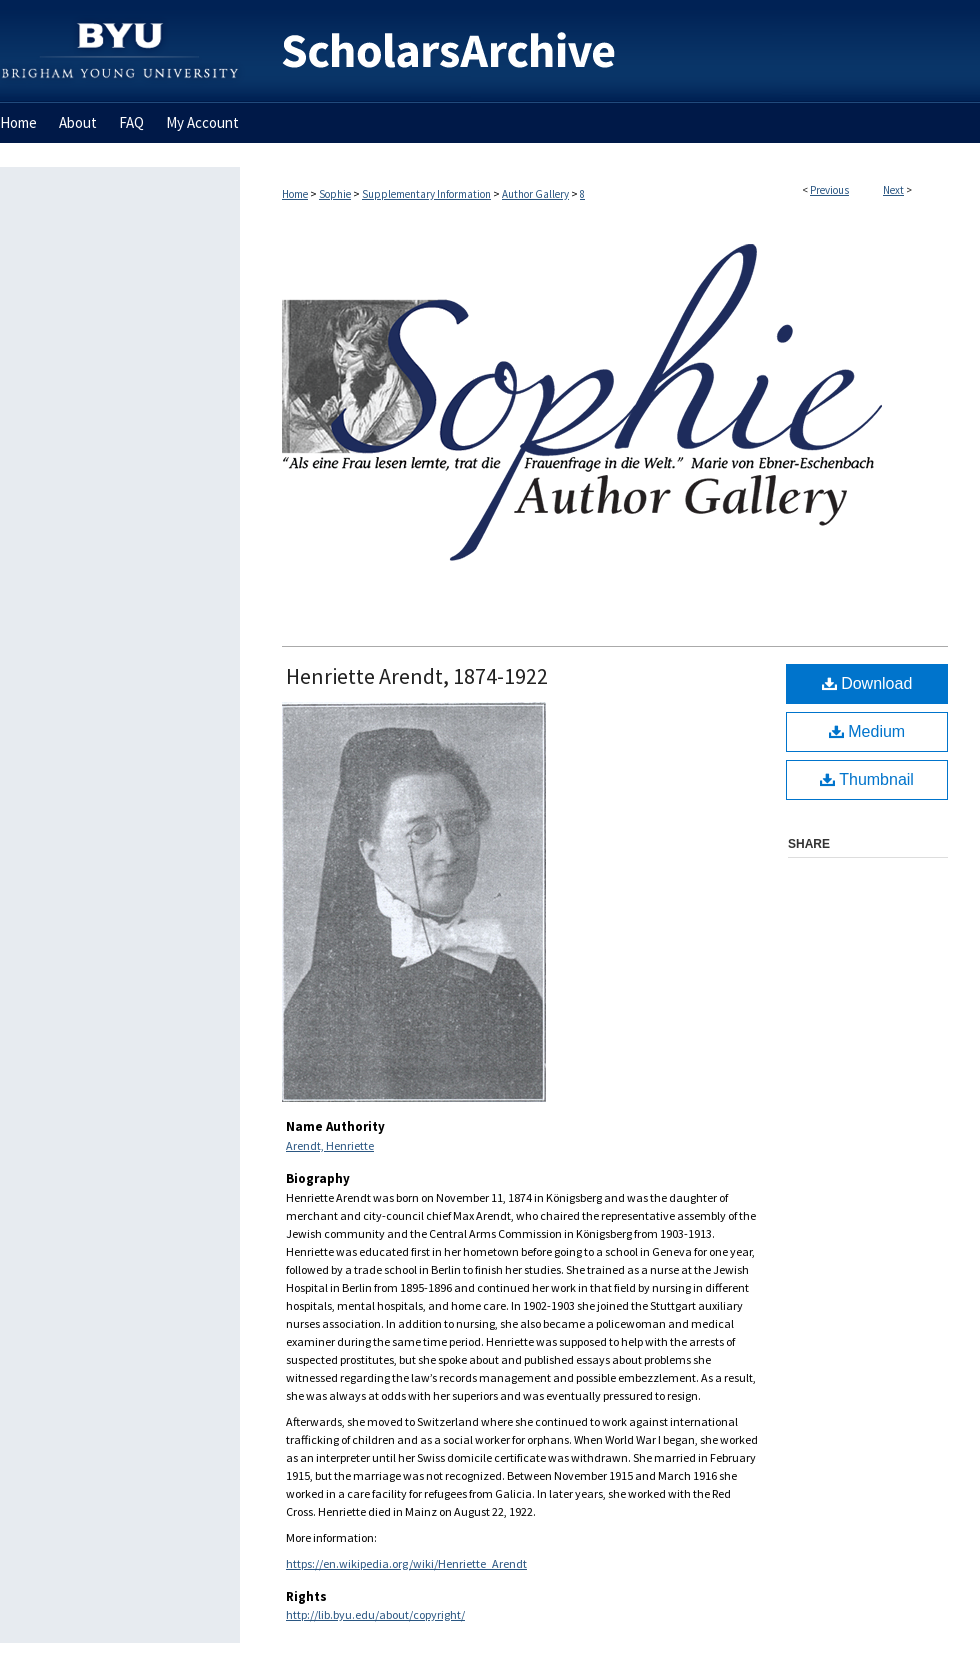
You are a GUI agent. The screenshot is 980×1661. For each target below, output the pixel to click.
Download (867, 683)
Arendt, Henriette (330, 1145)
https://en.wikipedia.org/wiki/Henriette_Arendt (406, 1563)
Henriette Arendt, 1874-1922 (417, 676)
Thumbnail (867, 779)
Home (295, 194)
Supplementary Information (426, 194)
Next (893, 190)
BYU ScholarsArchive (610, 51)
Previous (829, 190)
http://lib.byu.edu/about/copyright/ (375, 1614)
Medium (867, 731)
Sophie (335, 194)
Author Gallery (535, 194)
